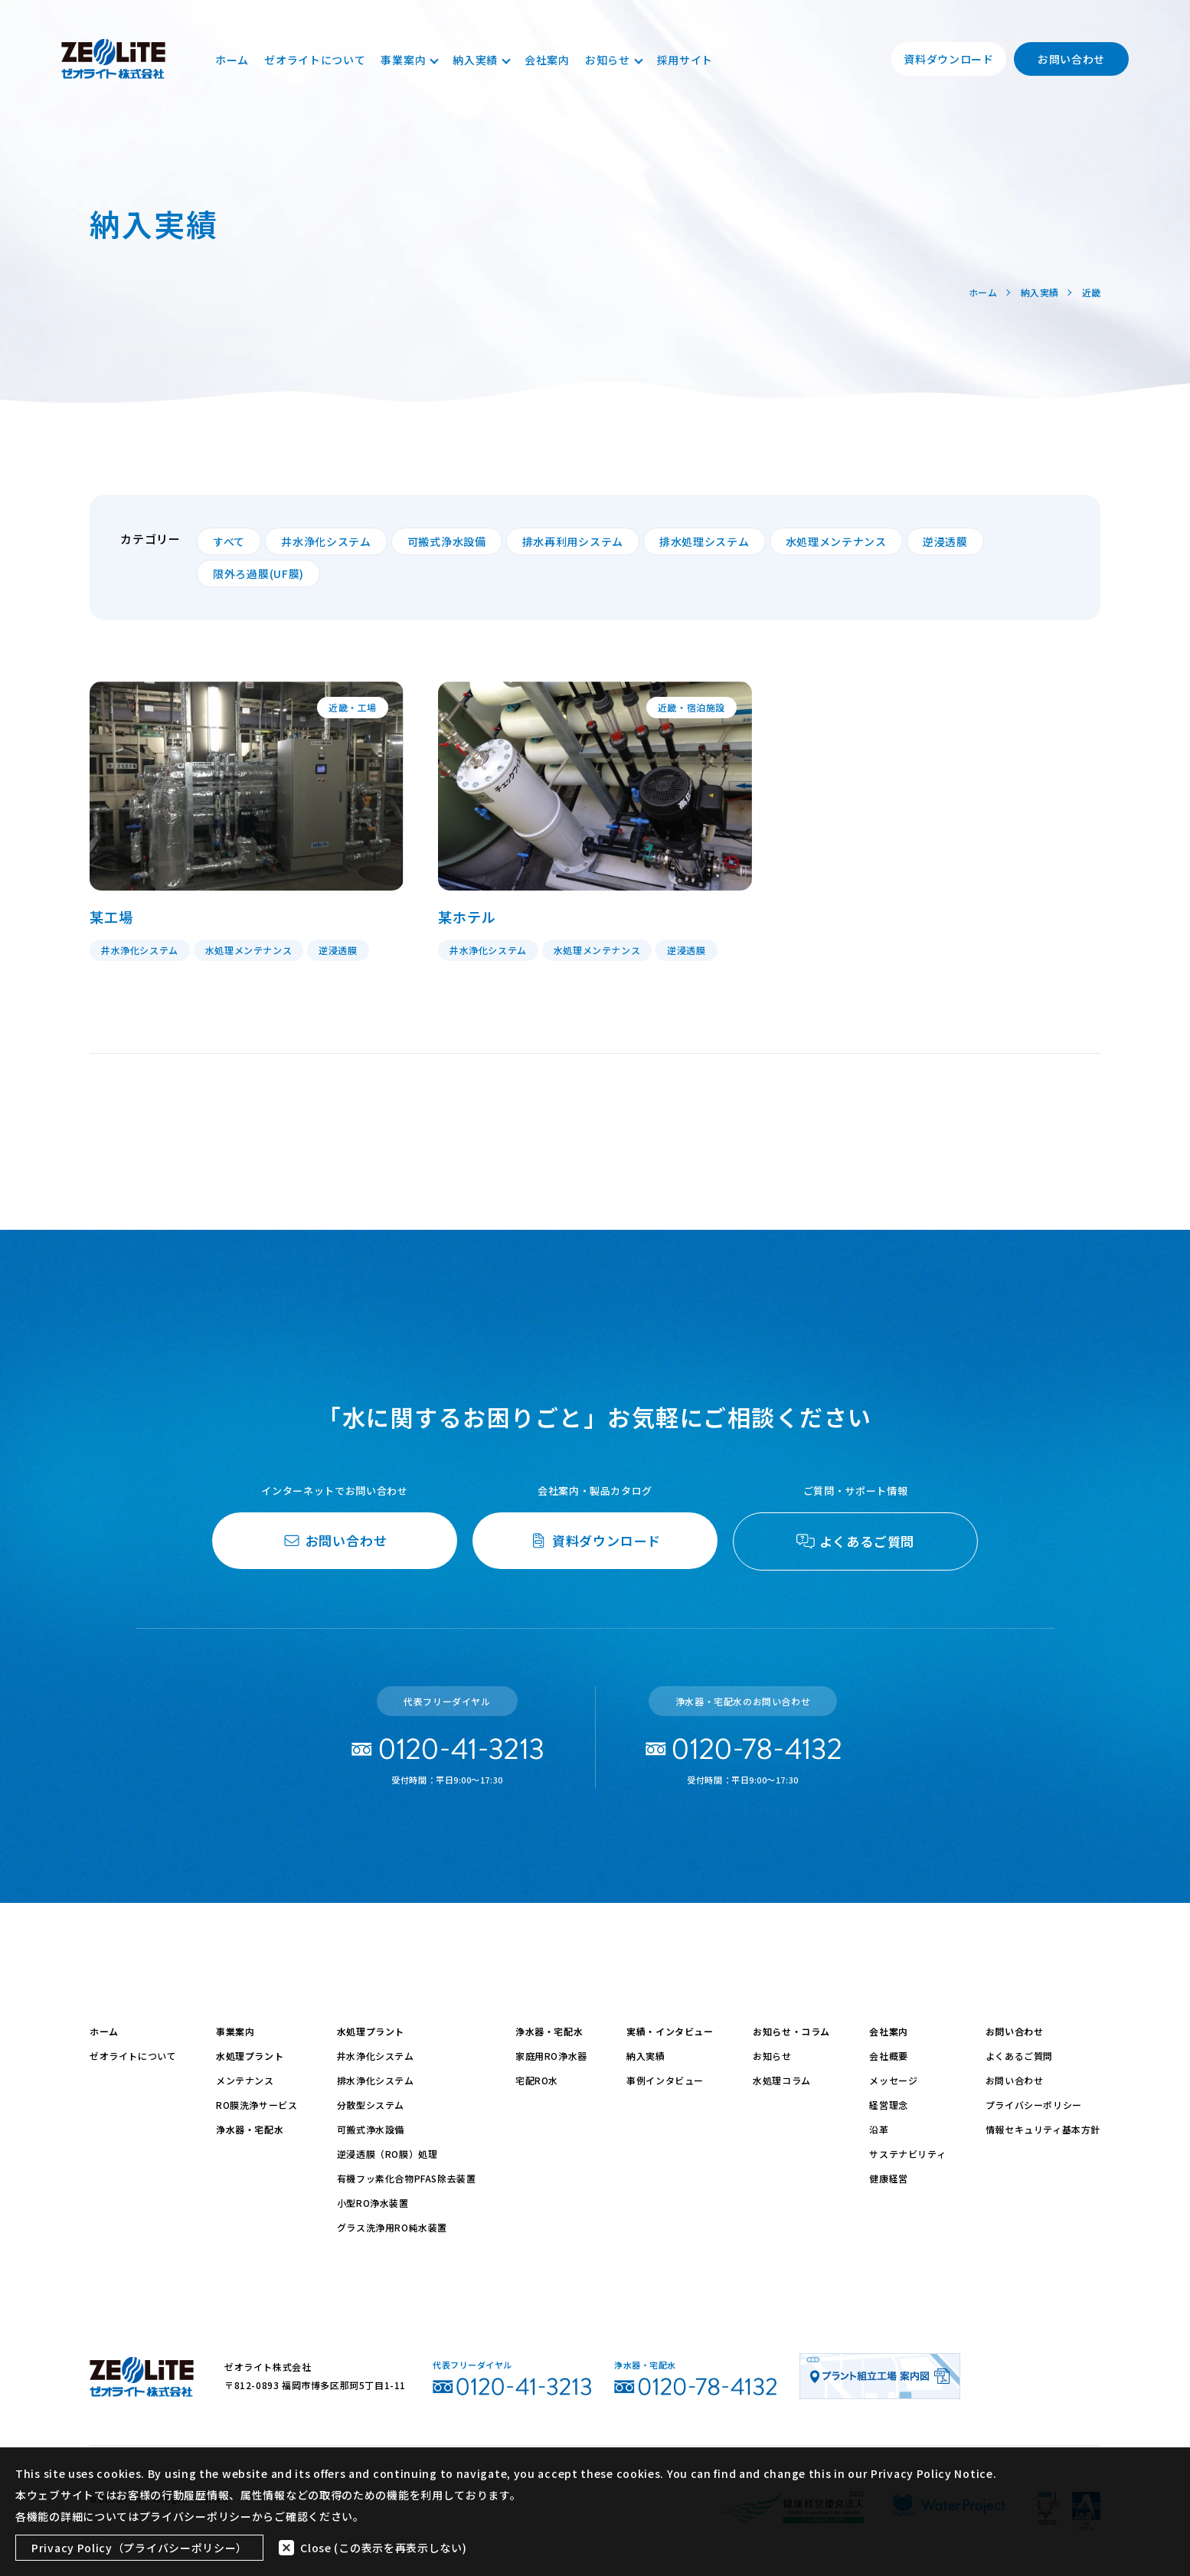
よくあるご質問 (1019, 2055)
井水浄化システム (326, 541)
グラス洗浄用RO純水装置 (392, 2227)
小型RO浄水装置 (373, 2202)
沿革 (878, 2129)
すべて (229, 541)
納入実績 (481, 59)
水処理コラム (782, 2080)
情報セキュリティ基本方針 (1043, 2129)
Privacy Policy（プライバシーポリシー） (139, 2547)
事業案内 (409, 59)
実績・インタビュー (669, 2031)
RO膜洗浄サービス (256, 2104)
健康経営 (888, 2178)
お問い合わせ (1071, 59)
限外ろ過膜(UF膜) (258, 573)
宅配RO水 (536, 2080)
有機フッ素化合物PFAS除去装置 (406, 2178)
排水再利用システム (572, 541)
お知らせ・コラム (791, 2031)
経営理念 (888, 2104)
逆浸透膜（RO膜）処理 (387, 2153)
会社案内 (547, 59)
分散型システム (370, 2104)
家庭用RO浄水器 (551, 2055)
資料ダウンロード (949, 59)
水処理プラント (249, 2055)
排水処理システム (704, 541)
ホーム (232, 59)
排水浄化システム (375, 2080)
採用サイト (685, 59)
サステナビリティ (907, 2153)
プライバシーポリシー (1034, 2104)
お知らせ (613, 59)
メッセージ (893, 2080)
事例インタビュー (665, 2080)
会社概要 (888, 2055)
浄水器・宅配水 (249, 2129)
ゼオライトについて (314, 59)
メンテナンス (245, 2080)
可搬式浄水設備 (446, 541)
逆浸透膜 (945, 541)
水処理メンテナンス (836, 541)
